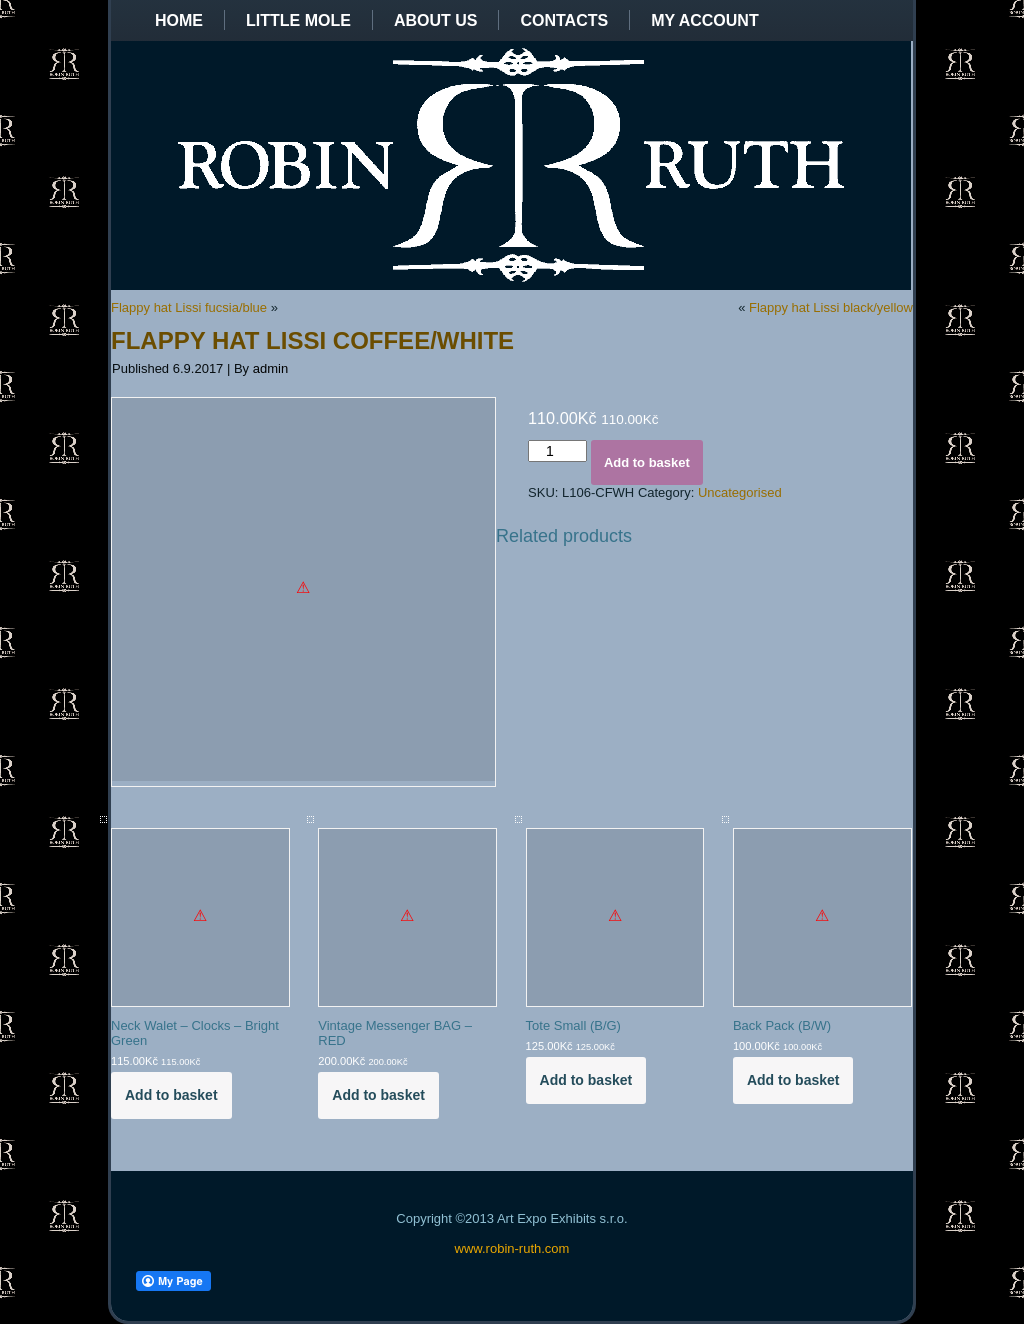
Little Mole (298, 20)
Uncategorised (740, 492)
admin (270, 368)
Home (179, 20)
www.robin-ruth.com (512, 1248)
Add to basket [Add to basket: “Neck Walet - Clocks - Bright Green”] (171, 1095)
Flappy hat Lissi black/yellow (831, 307)
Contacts (564, 20)
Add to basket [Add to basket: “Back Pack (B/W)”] (793, 1080)
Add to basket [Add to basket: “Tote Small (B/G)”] (586, 1080)
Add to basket (647, 462)
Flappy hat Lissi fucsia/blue (189, 307)
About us (436, 20)
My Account (705, 20)
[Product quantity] (557, 451)
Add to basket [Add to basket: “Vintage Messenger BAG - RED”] (378, 1095)
